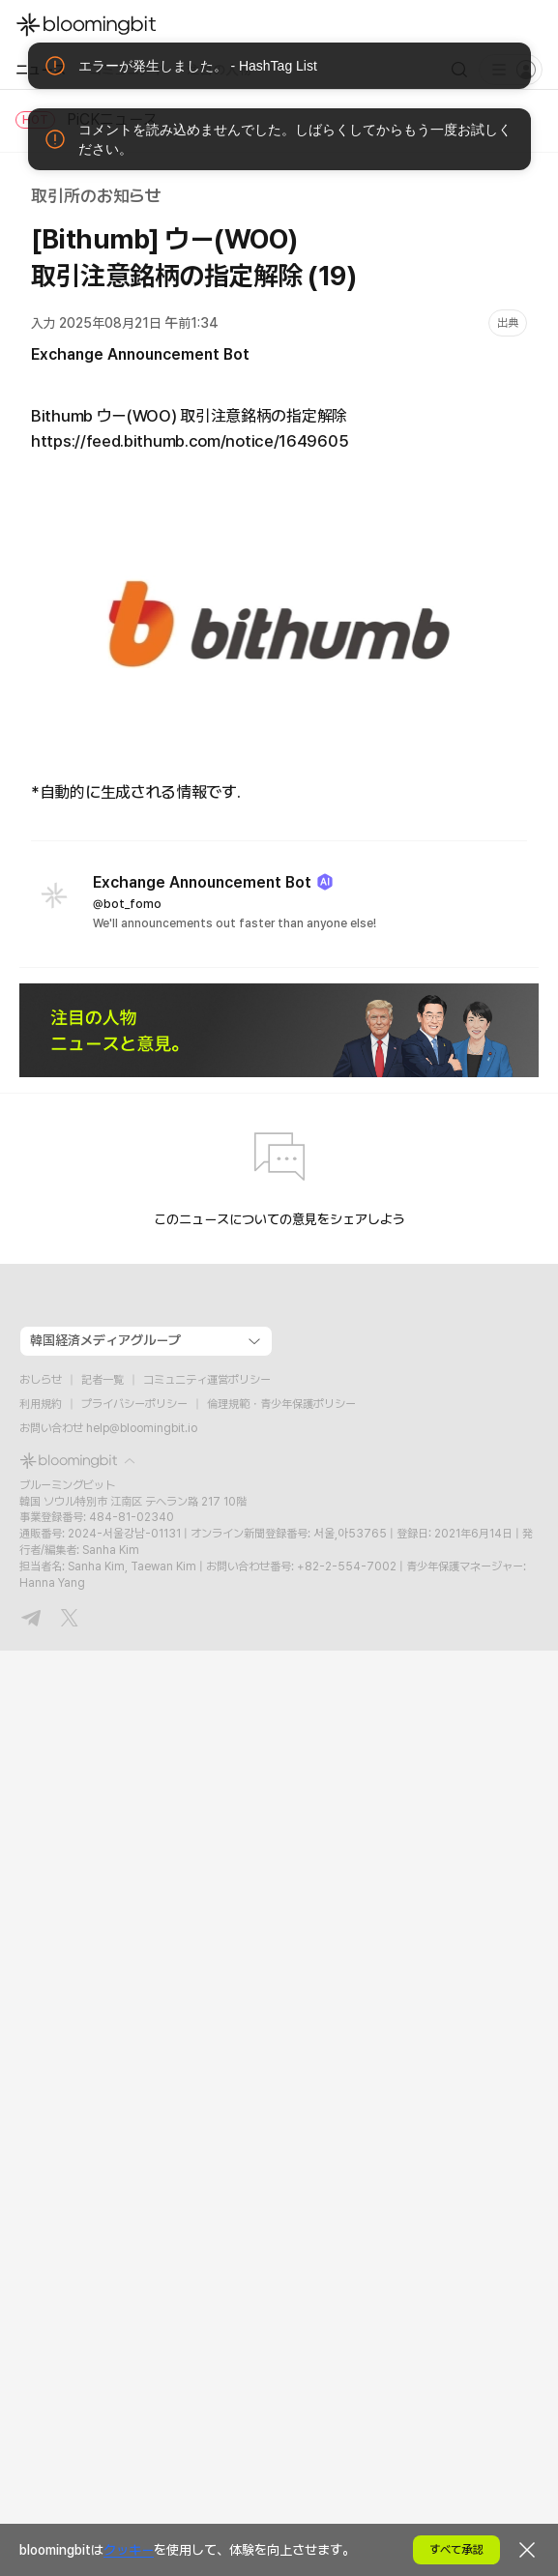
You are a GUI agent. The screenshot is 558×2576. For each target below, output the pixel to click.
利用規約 (40, 1404)
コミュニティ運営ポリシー (207, 1380)
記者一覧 (102, 1380)
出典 (507, 323)
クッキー (128, 2550)
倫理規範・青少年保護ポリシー (281, 1404)
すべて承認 (456, 2550)
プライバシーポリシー (134, 1404)
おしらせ (40, 1380)
